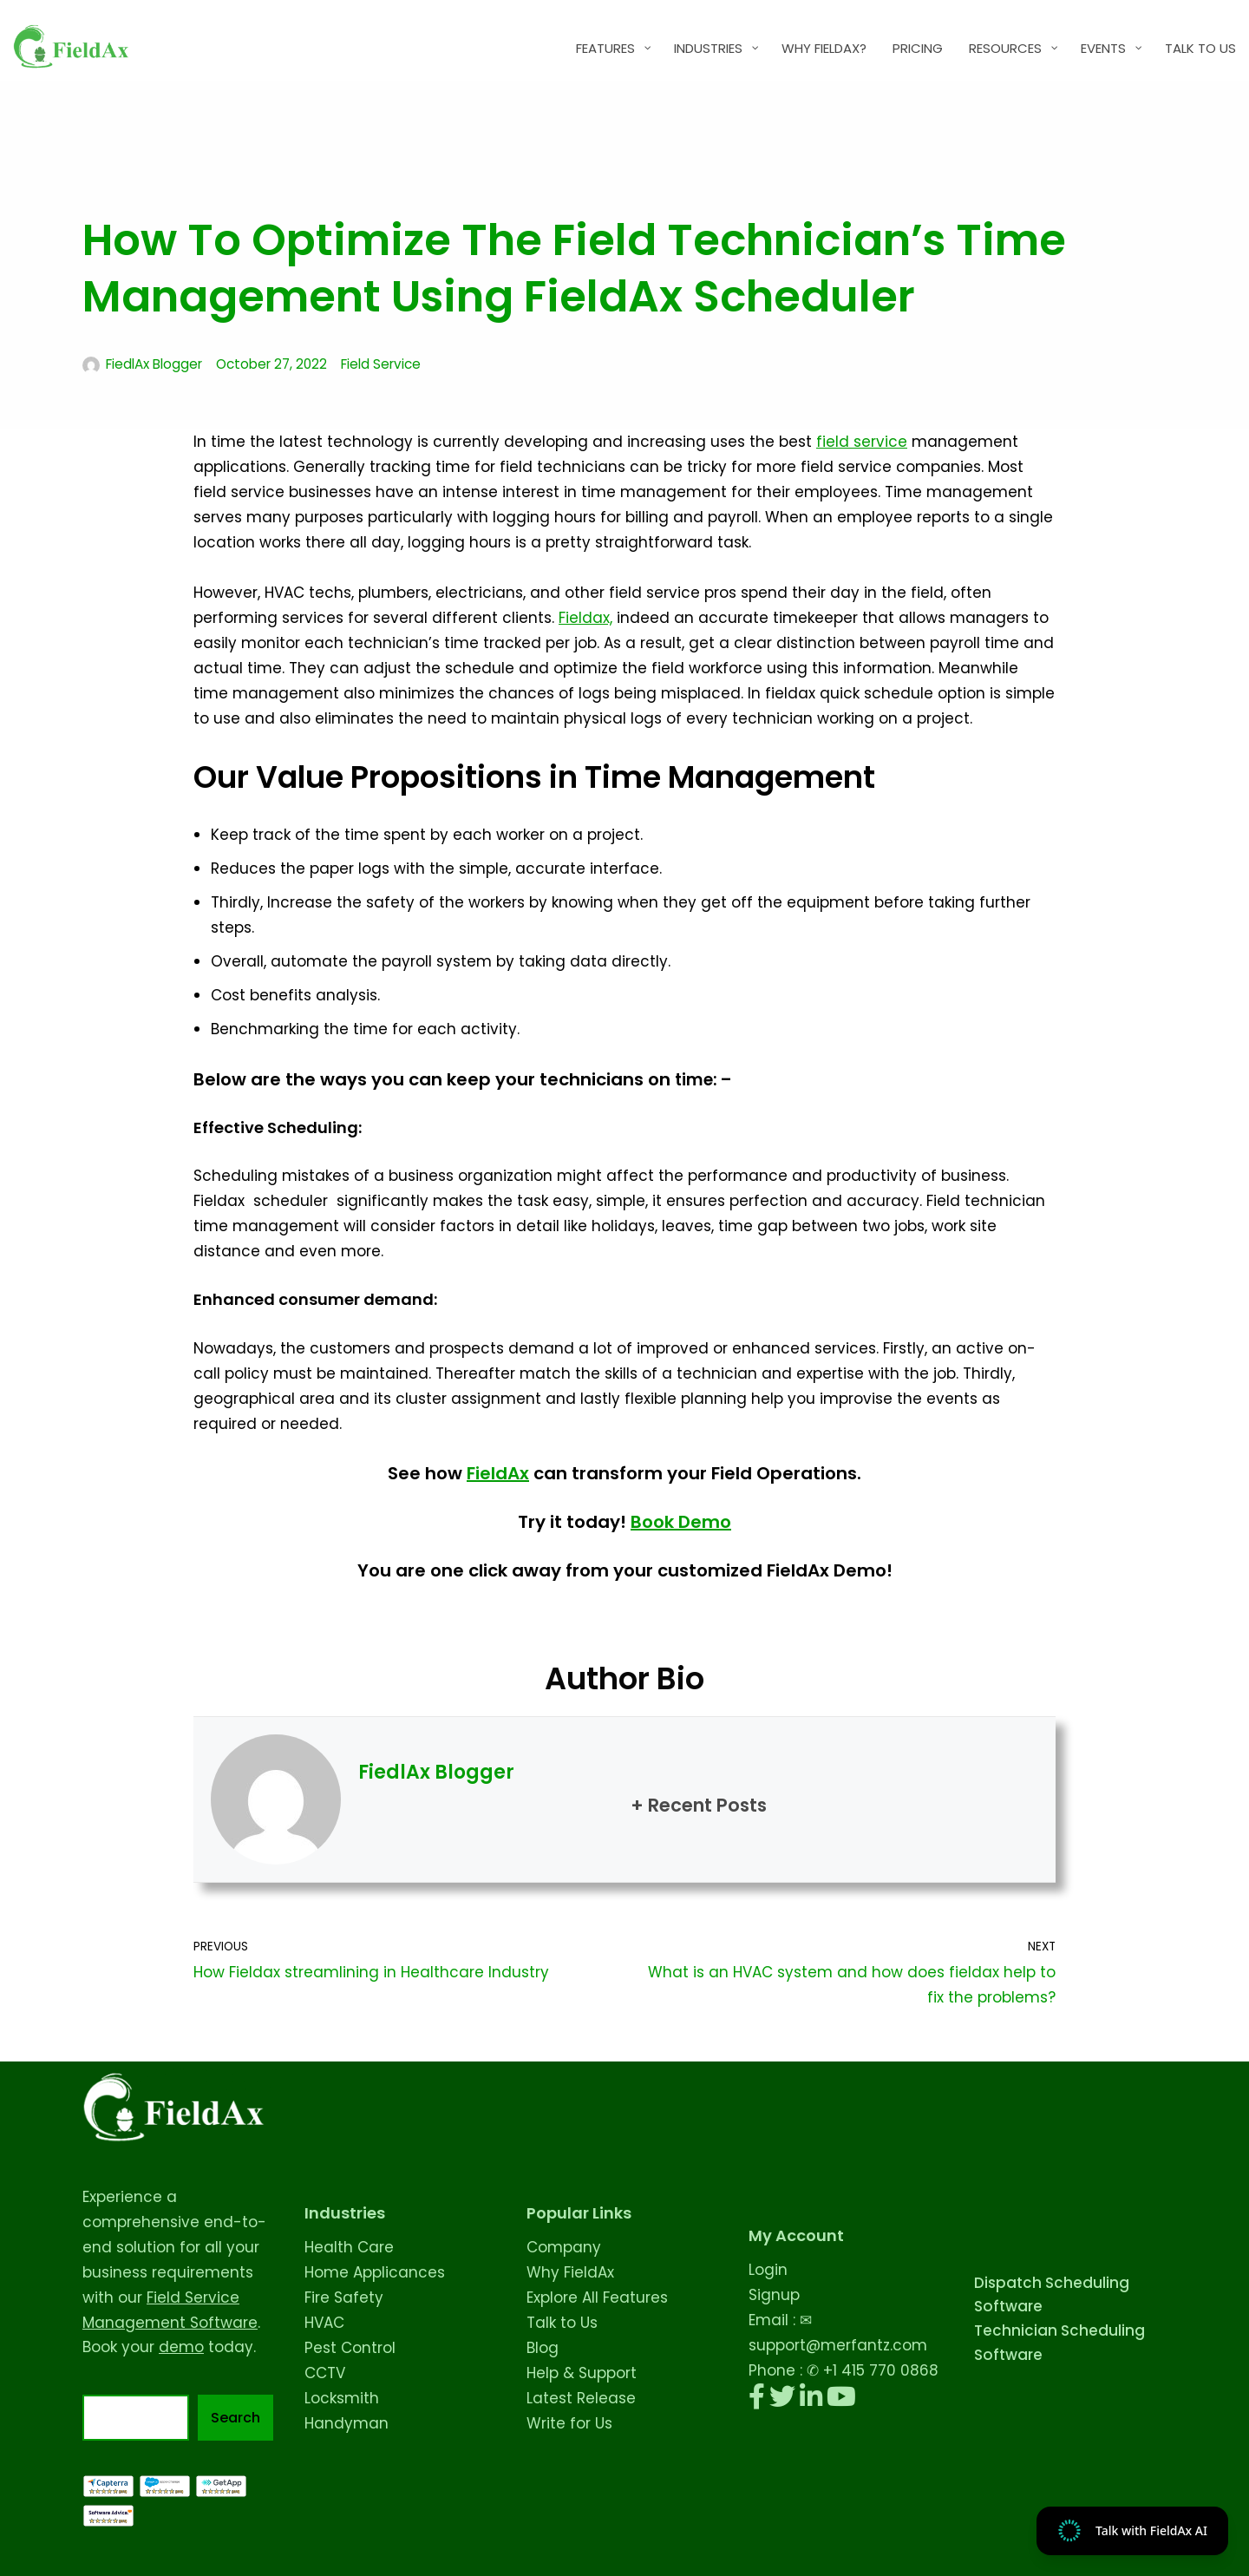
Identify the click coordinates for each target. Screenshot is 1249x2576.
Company (563, 2247)
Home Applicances (374, 2272)
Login (768, 2269)
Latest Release (581, 2398)
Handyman (346, 2423)
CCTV (324, 2373)
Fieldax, (585, 617)
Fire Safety (343, 2297)
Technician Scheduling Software (1059, 2342)
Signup (774, 2294)
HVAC (324, 2322)
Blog (542, 2347)
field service (861, 441)
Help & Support (581, 2373)
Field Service (381, 364)
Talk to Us (562, 2322)
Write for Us (569, 2423)
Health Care (349, 2247)
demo (181, 2347)
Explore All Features (597, 2297)
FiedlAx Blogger (154, 364)
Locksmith (341, 2398)
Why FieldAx (570, 2272)
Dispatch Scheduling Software (1051, 2294)
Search (235, 2418)
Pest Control (350, 2347)
